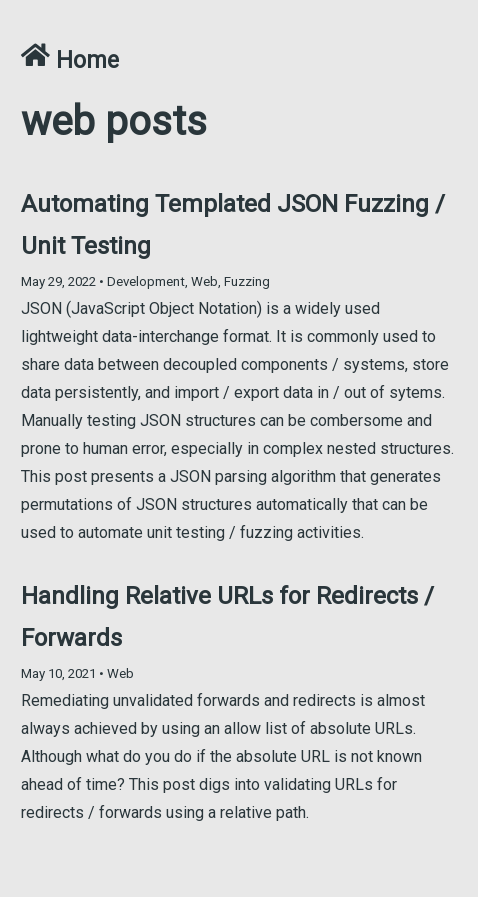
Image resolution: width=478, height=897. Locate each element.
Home (70, 60)
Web (204, 281)
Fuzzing (247, 281)
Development (146, 281)
